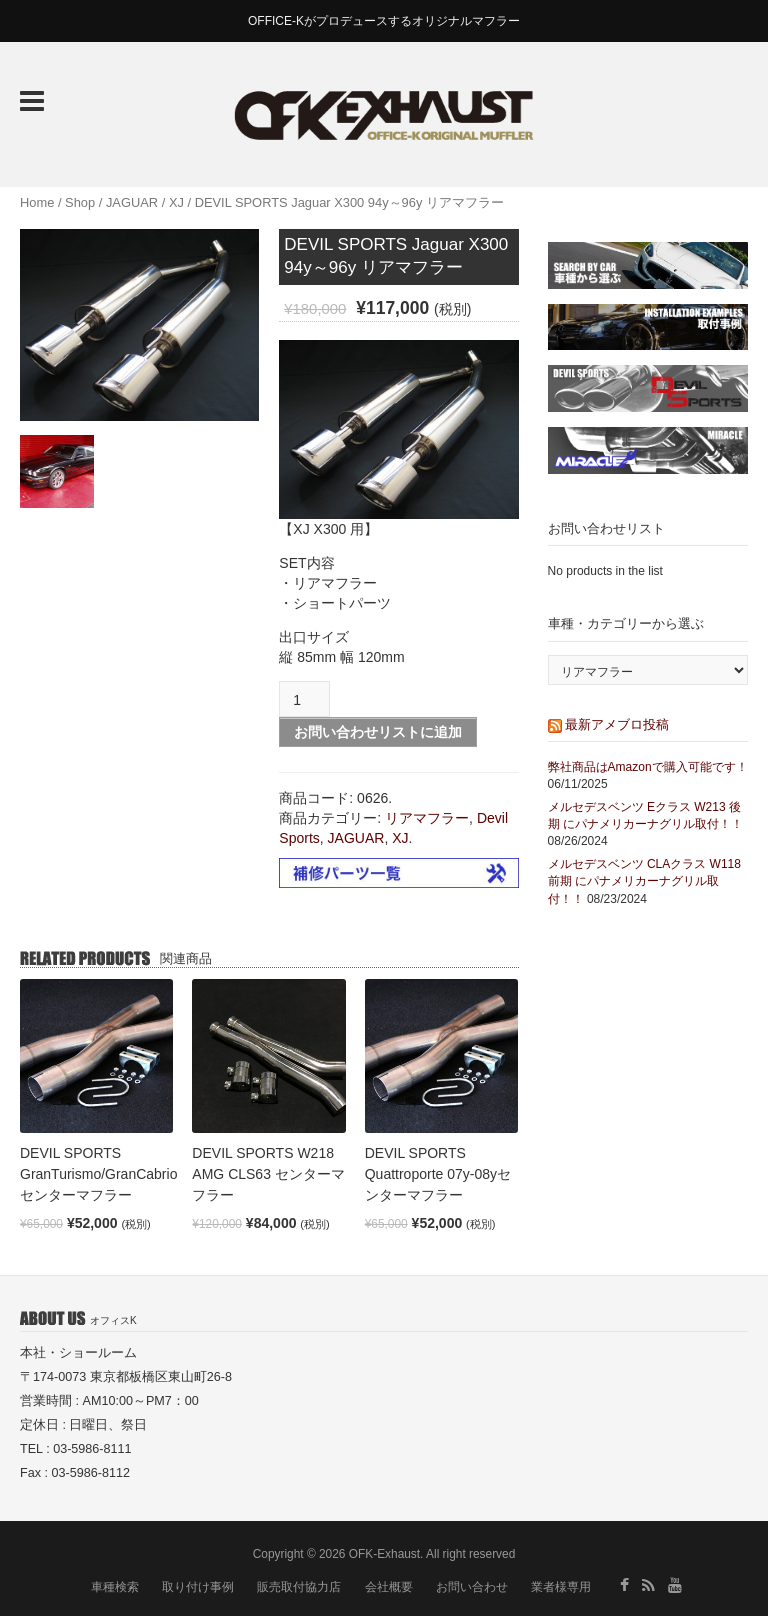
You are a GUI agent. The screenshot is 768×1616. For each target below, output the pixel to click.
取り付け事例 (198, 1587)
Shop (80, 202)
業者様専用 (561, 1587)
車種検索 (115, 1587)
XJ (176, 202)
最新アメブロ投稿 (617, 724)
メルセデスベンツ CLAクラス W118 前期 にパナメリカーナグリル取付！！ (644, 881)
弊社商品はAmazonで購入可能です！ (648, 767)
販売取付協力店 (299, 1587)
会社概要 (389, 1587)
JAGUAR (132, 202)
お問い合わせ (472, 1587)
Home (37, 202)
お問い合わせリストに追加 (378, 732)
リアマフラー (427, 818)
